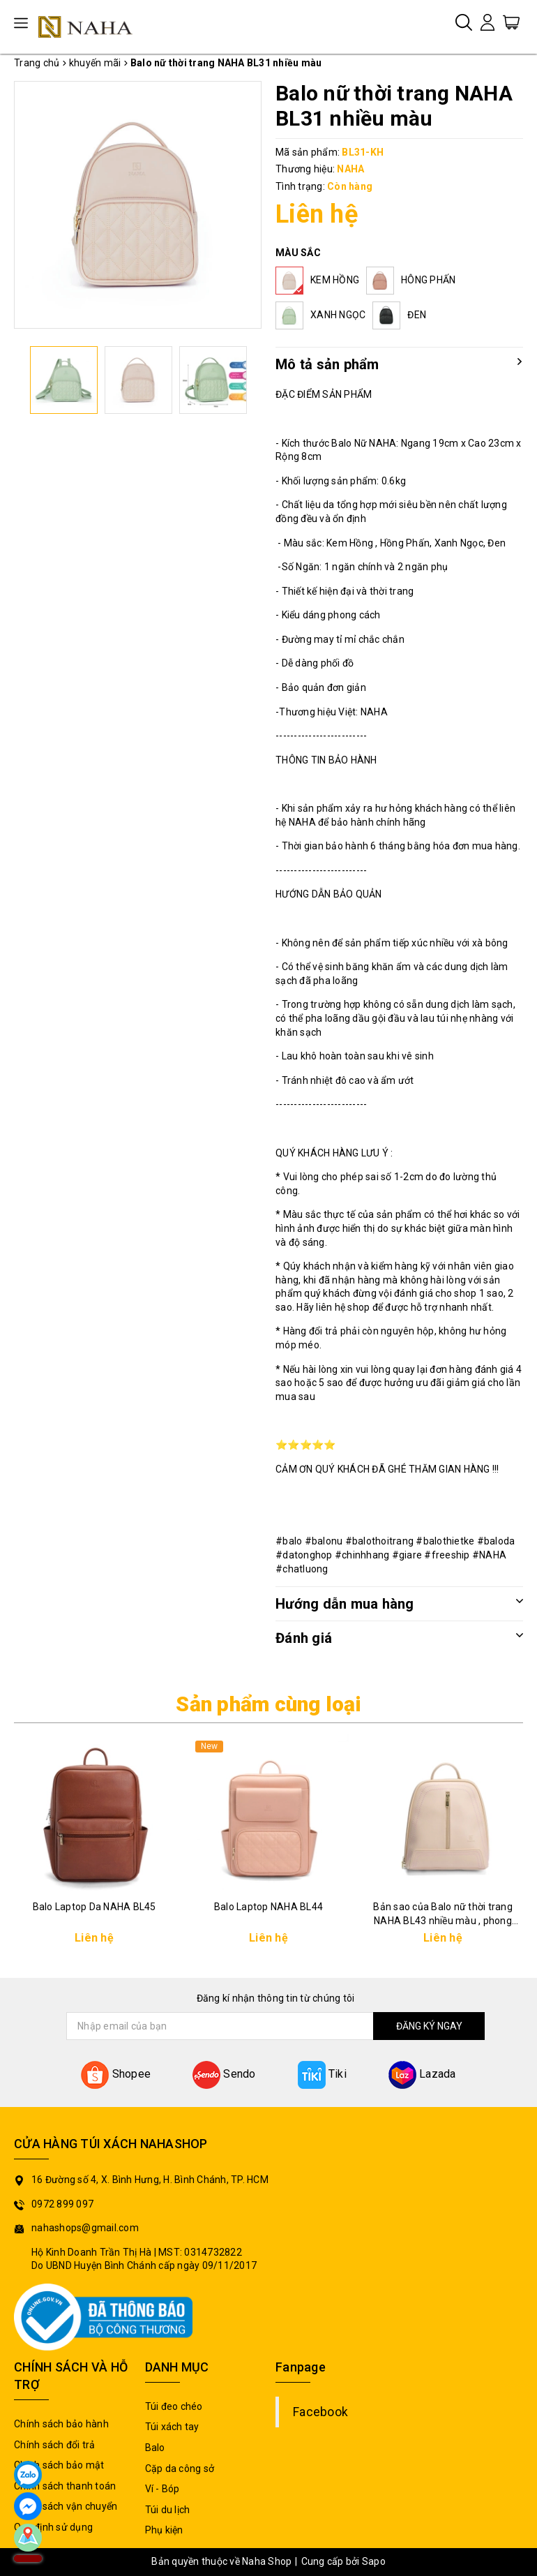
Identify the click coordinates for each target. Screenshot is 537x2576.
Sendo (224, 2073)
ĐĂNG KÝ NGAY (429, 2026)
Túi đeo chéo (174, 2406)
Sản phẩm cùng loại (268, 1704)
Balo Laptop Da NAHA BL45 (94, 1906)
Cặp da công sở (180, 2468)
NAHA (350, 168)
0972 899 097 (62, 2204)
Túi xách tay (172, 2426)
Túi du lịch (167, 2509)
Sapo (374, 2561)
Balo (155, 2447)
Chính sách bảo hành (61, 2423)
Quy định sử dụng (53, 2527)
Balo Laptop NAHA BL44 (268, 1906)
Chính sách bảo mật (59, 2465)
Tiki (322, 2073)
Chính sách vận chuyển (65, 2506)
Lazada (422, 2073)
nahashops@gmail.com (85, 2227)
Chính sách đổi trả (55, 2444)
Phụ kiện (164, 2530)
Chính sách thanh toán (65, 2486)
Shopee (116, 2073)
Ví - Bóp (162, 2488)
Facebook (320, 2412)
